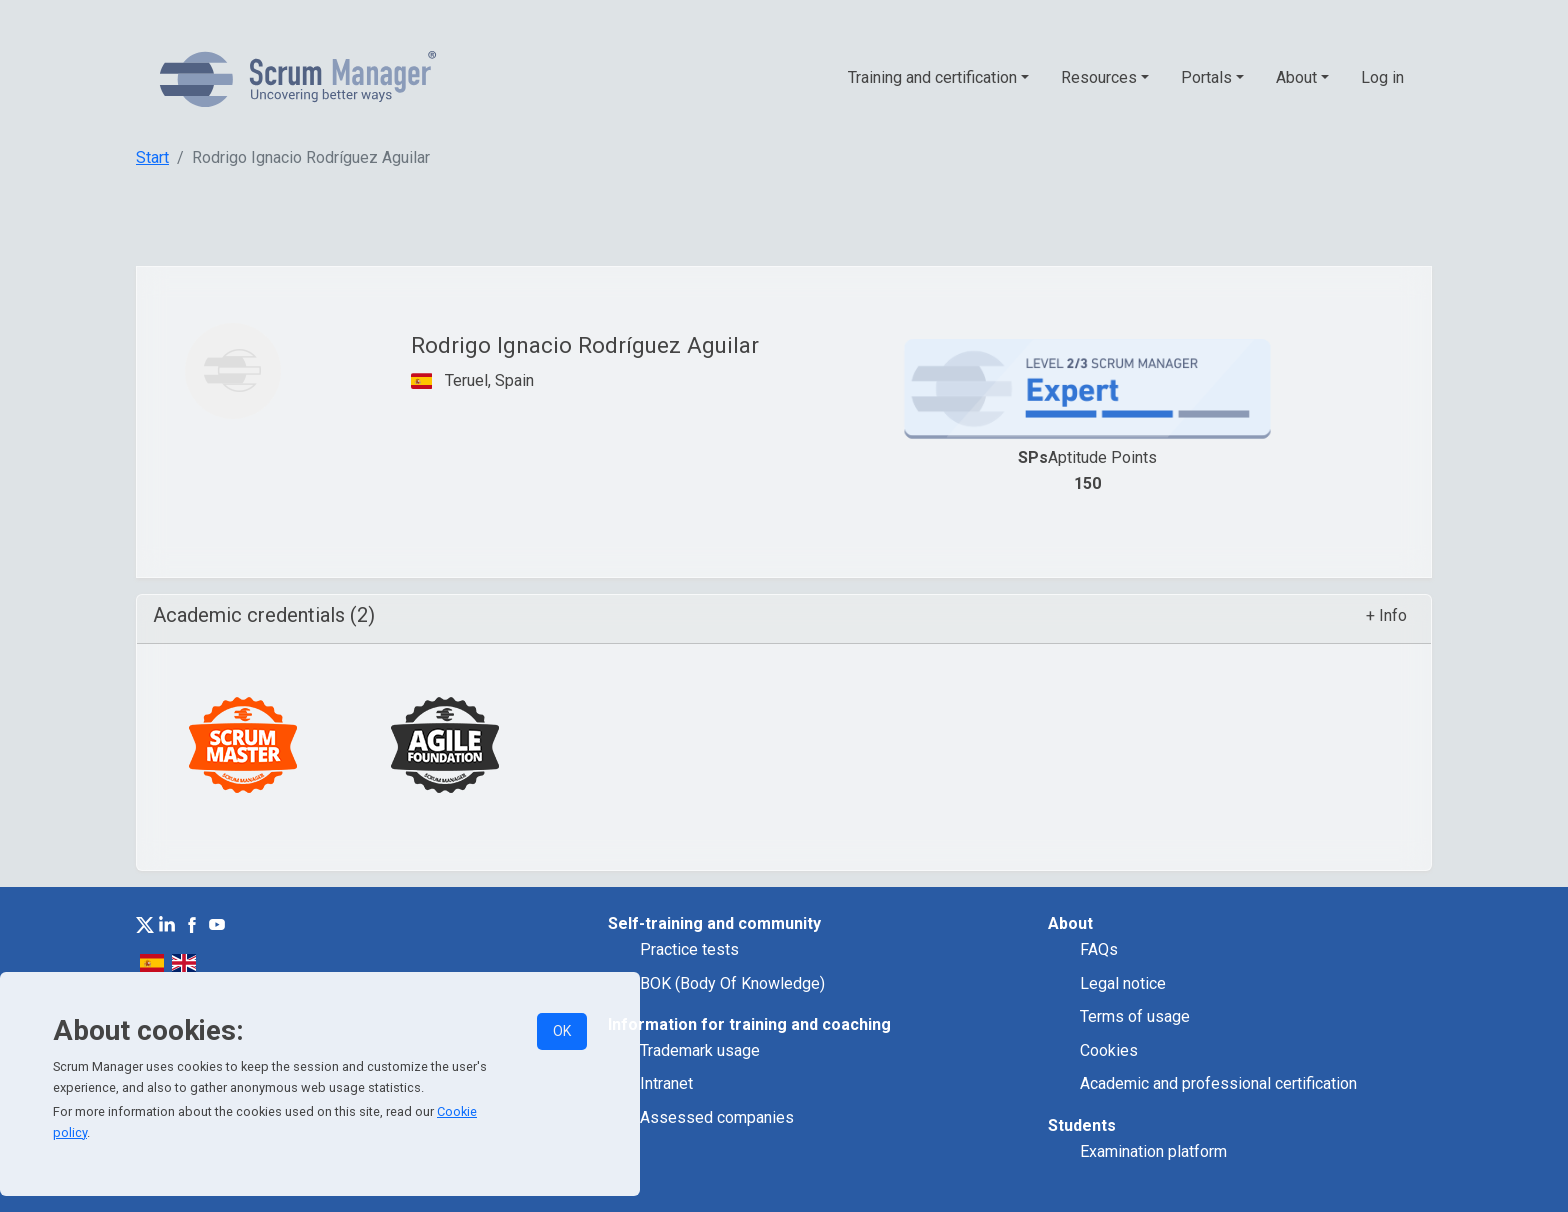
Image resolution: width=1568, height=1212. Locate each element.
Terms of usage (1135, 1016)
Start (152, 157)
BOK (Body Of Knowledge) (732, 983)
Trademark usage (700, 1050)
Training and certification (932, 77)
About (1296, 77)
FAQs (1099, 949)
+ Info (1386, 615)
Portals (1206, 77)
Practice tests (689, 949)
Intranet (666, 1083)
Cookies (1109, 1050)
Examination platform (1153, 1151)
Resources (1099, 77)
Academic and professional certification (1218, 1083)
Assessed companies (717, 1117)
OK (562, 1031)
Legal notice (1123, 983)
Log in (1382, 77)
